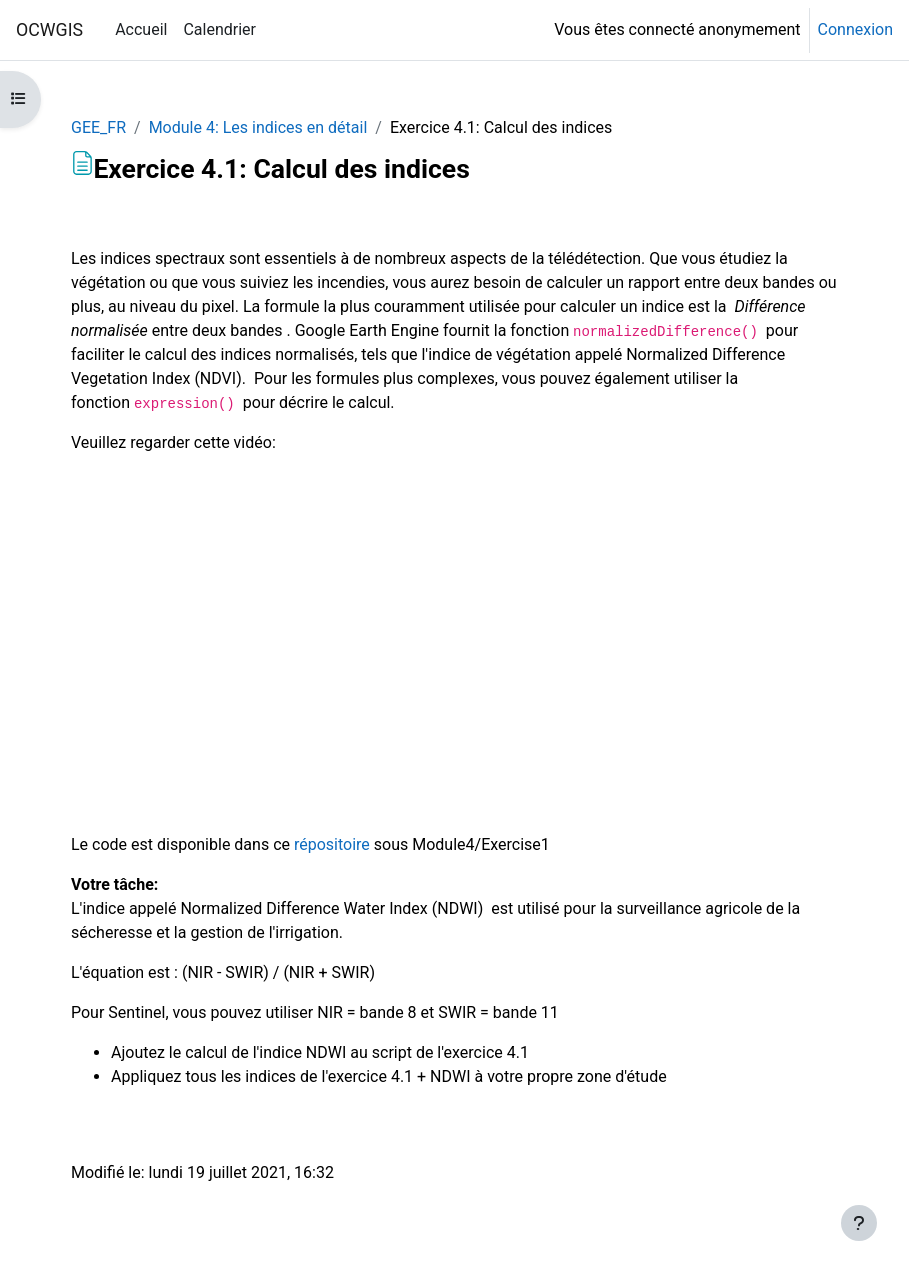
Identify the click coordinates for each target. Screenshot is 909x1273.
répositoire (332, 844)
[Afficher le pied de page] (859, 1223)
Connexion (855, 29)
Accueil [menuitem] (141, 29)
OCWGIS (49, 29)
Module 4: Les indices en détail (258, 127)
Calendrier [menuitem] (219, 29)
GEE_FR (98, 127)
